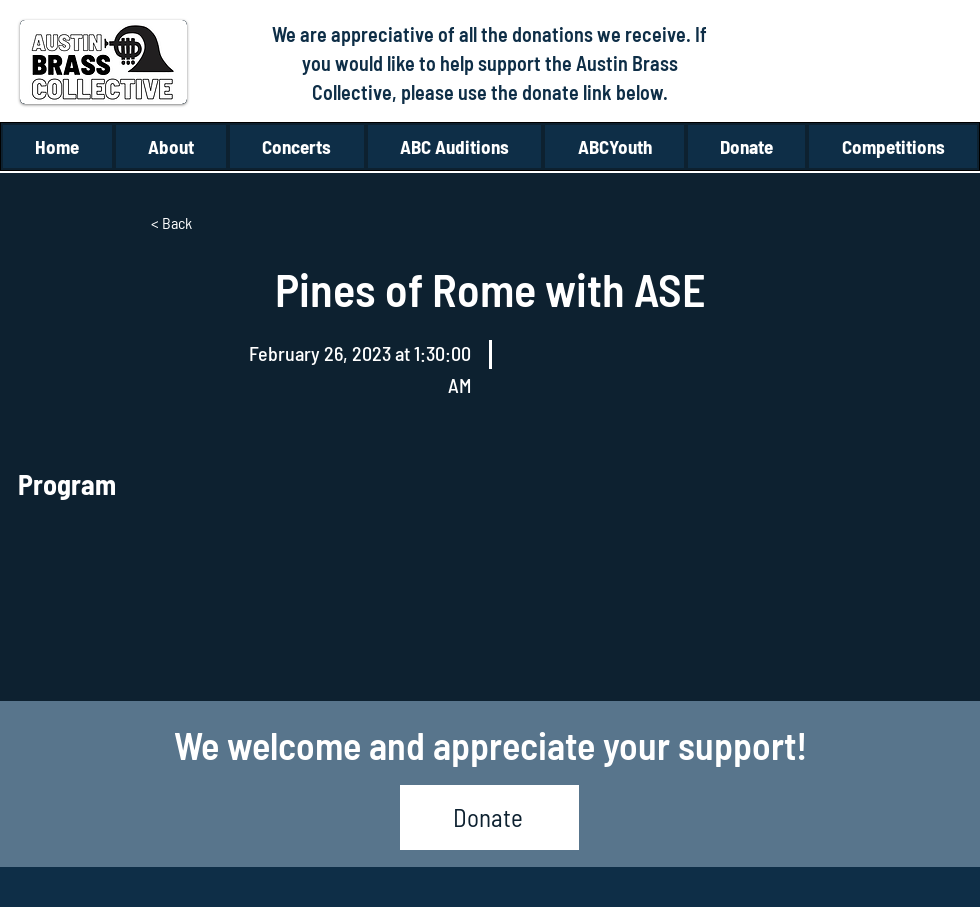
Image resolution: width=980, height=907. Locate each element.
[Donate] (489, 817)
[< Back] (217, 223)
